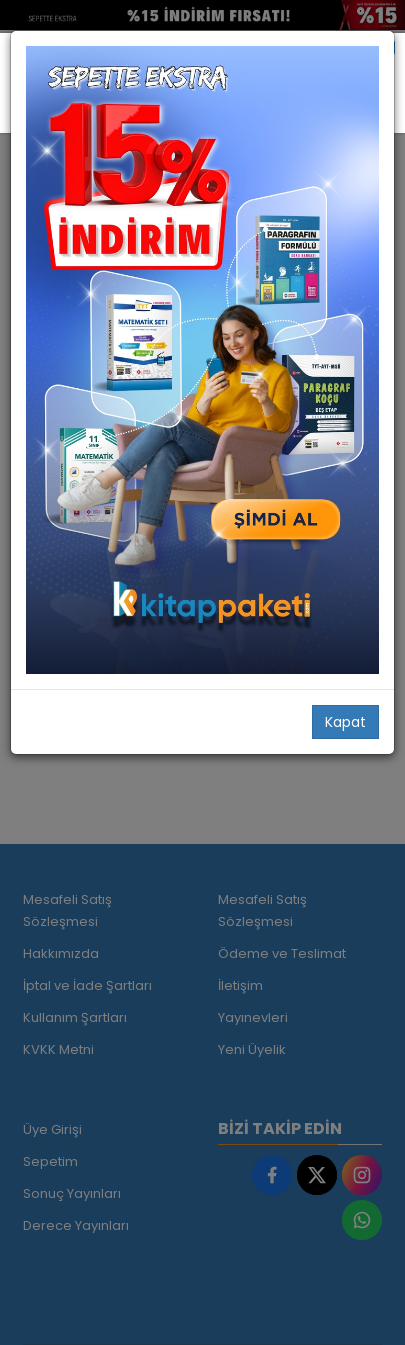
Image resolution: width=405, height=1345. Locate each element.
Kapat (345, 722)
